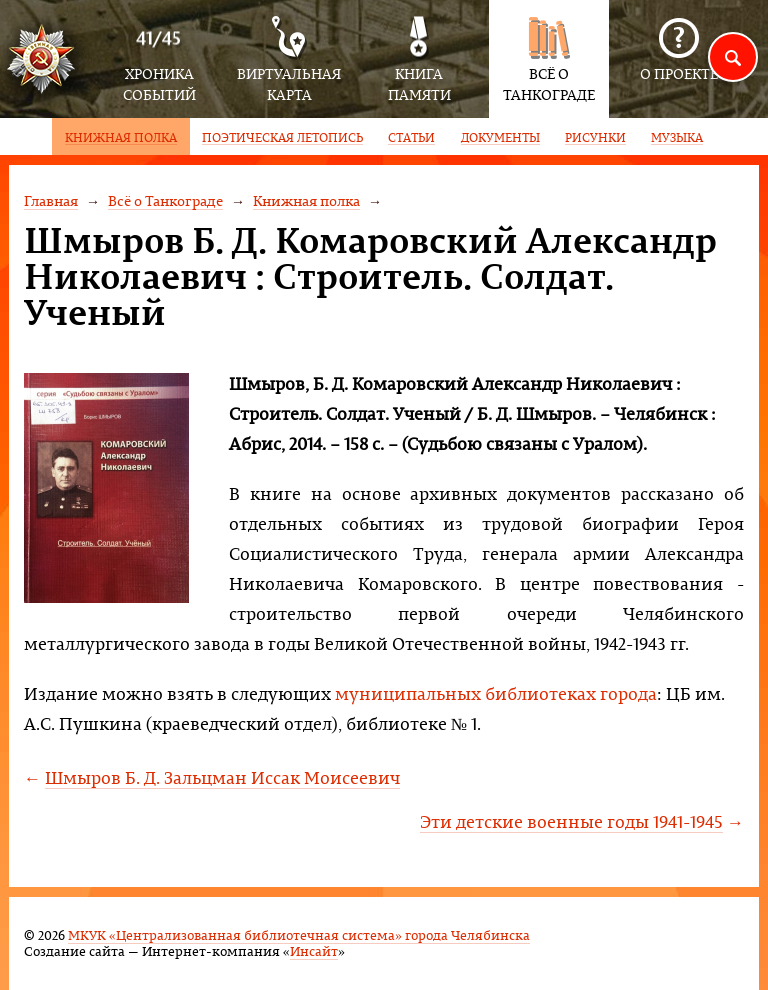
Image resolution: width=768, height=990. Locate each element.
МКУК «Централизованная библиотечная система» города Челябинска (299, 934)
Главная (51, 200)
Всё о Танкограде (165, 200)
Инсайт (314, 950)
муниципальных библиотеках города (496, 693)
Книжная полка (306, 200)
